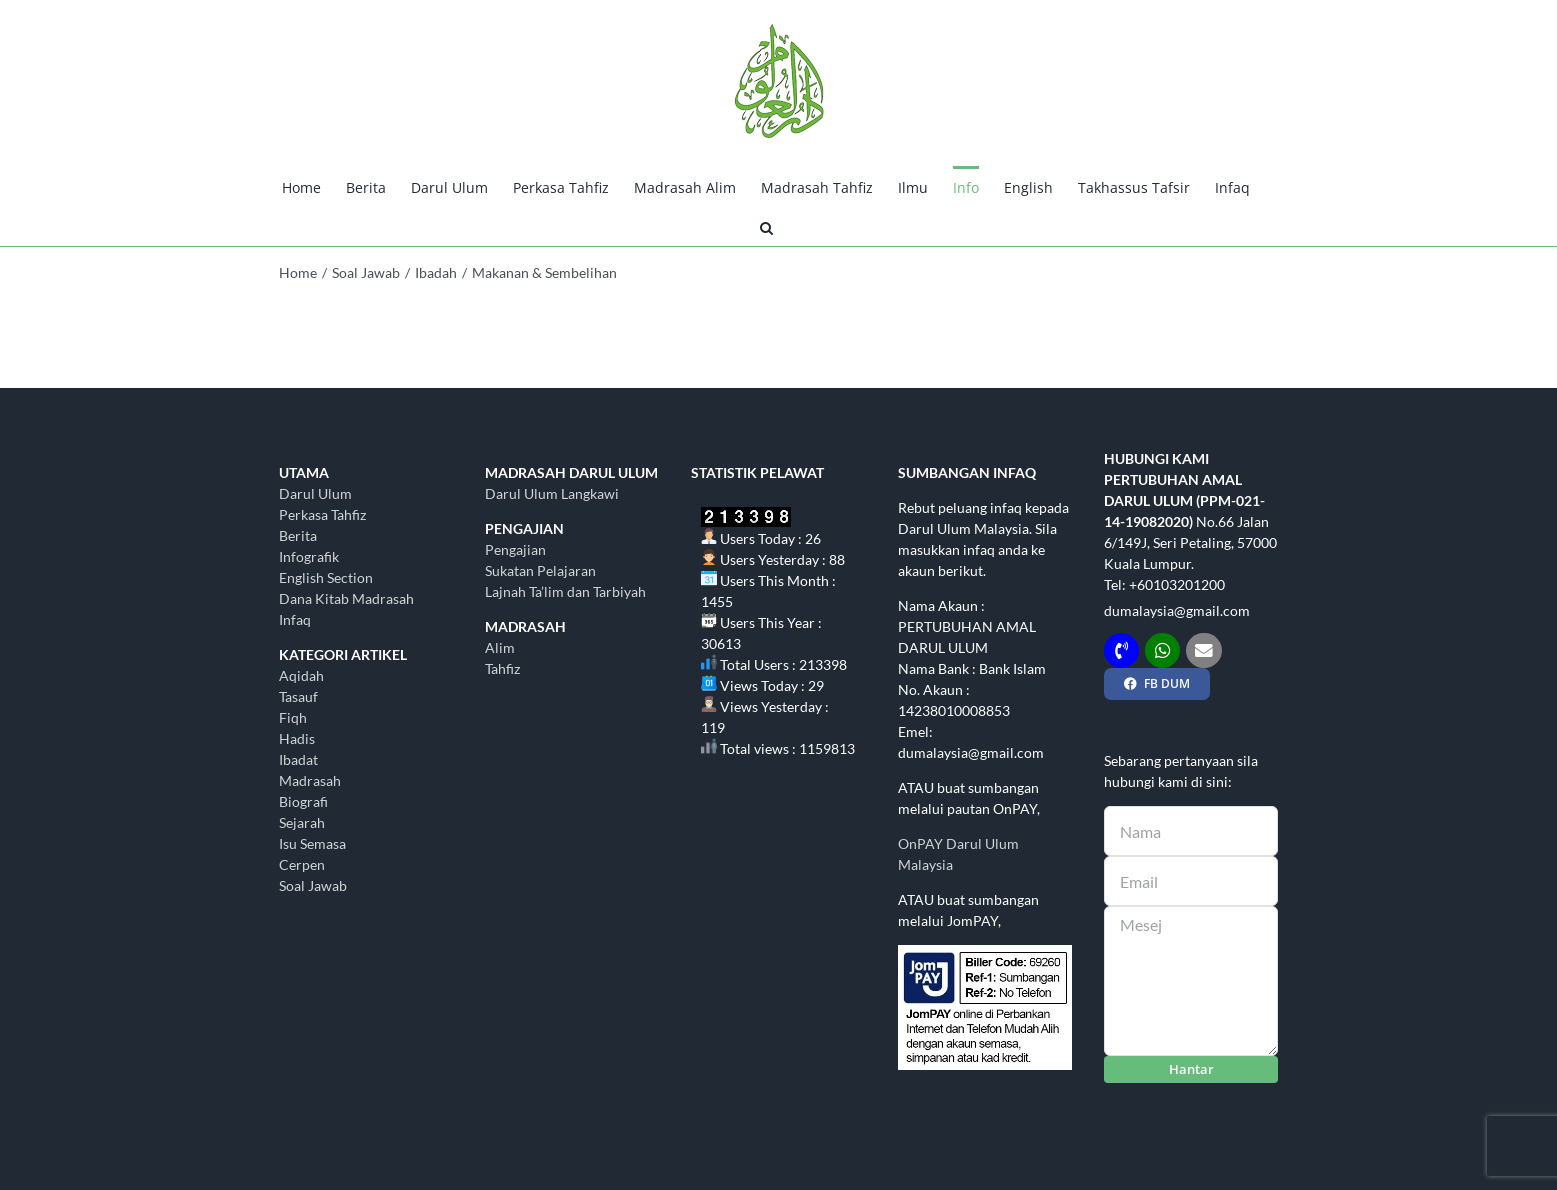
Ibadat (298, 759)
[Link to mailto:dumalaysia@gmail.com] (1203, 650)
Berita (298, 535)
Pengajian (515, 549)
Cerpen (302, 864)
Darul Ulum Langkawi (552, 493)
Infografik (309, 556)
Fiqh (293, 717)
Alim (500, 647)
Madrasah (310, 780)
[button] (766, 226)
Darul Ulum (315, 493)
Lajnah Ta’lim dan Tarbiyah (565, 591)
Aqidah (301, 675)
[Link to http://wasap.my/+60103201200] (1162, 650)
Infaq (295, 619)
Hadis (297, 738)
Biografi (303, 801)
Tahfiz (502, 668)
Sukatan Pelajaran (540, 570)
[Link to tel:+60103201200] (1121, 650)
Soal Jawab (313, 885)
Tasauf (298, 696)
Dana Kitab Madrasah (346, 598)
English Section (326, 577)
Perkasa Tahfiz (322, 514)
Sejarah (302, 822)
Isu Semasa (312, 843)
